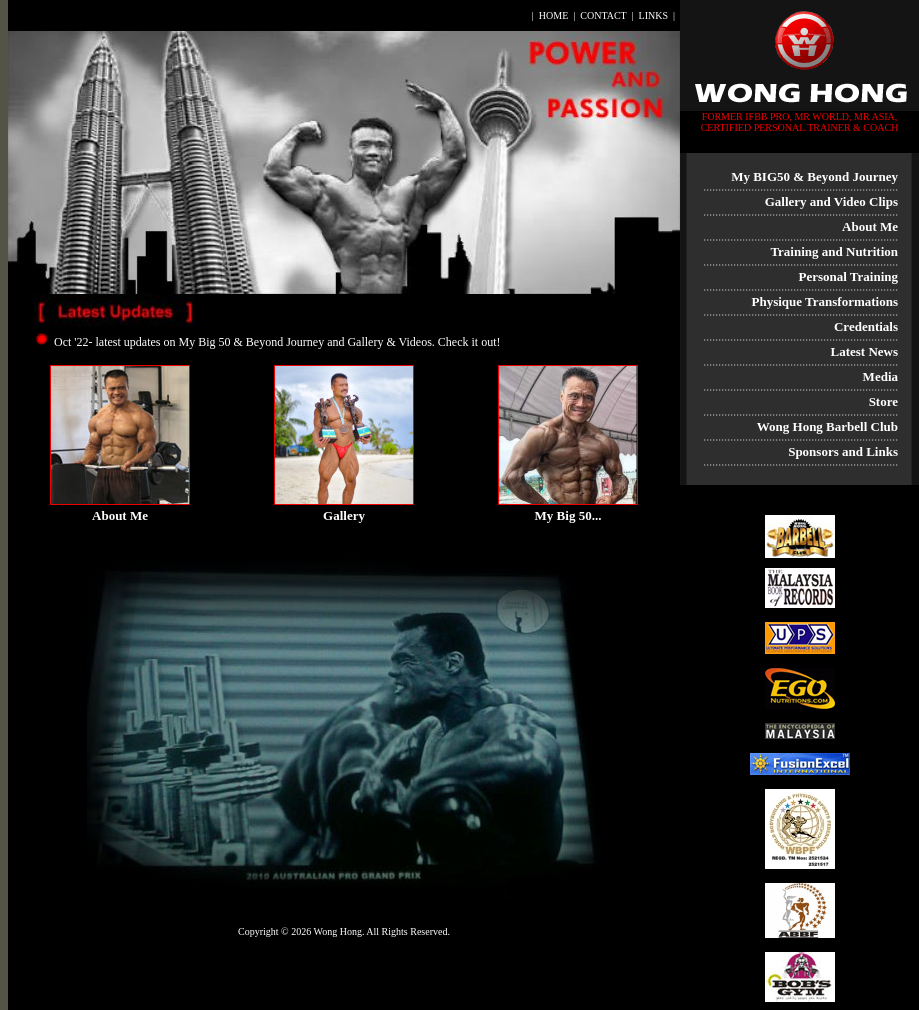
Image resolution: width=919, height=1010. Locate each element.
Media (880, 376)
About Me (870, 226)
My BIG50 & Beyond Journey (814, 176)
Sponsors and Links (843, 451)
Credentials (866, 326)
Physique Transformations (824, 301)
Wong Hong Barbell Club (827, 426)
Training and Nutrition (834, 251)
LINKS (653, 15)
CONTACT (603, 15)
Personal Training (848, 276)
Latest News (864, 351)
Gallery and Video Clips (831, 201)
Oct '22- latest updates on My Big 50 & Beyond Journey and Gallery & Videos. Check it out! (277, 342)
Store (883, 401)
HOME (553, 15)
